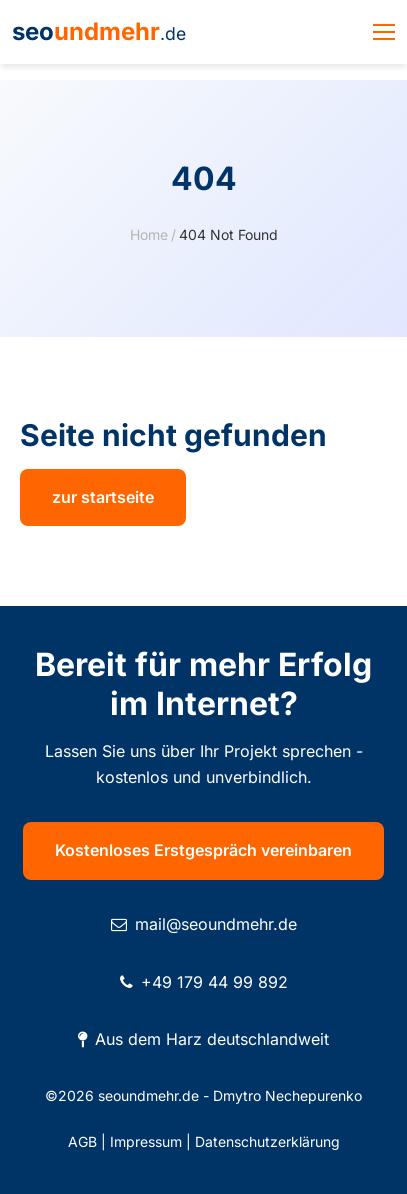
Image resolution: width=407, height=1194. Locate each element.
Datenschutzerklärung (267, 1141)
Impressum (146, 1141)
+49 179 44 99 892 (214, 982)
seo (99, 31)
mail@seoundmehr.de (216, 924)
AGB (82, 1141)
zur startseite (103, 497)
